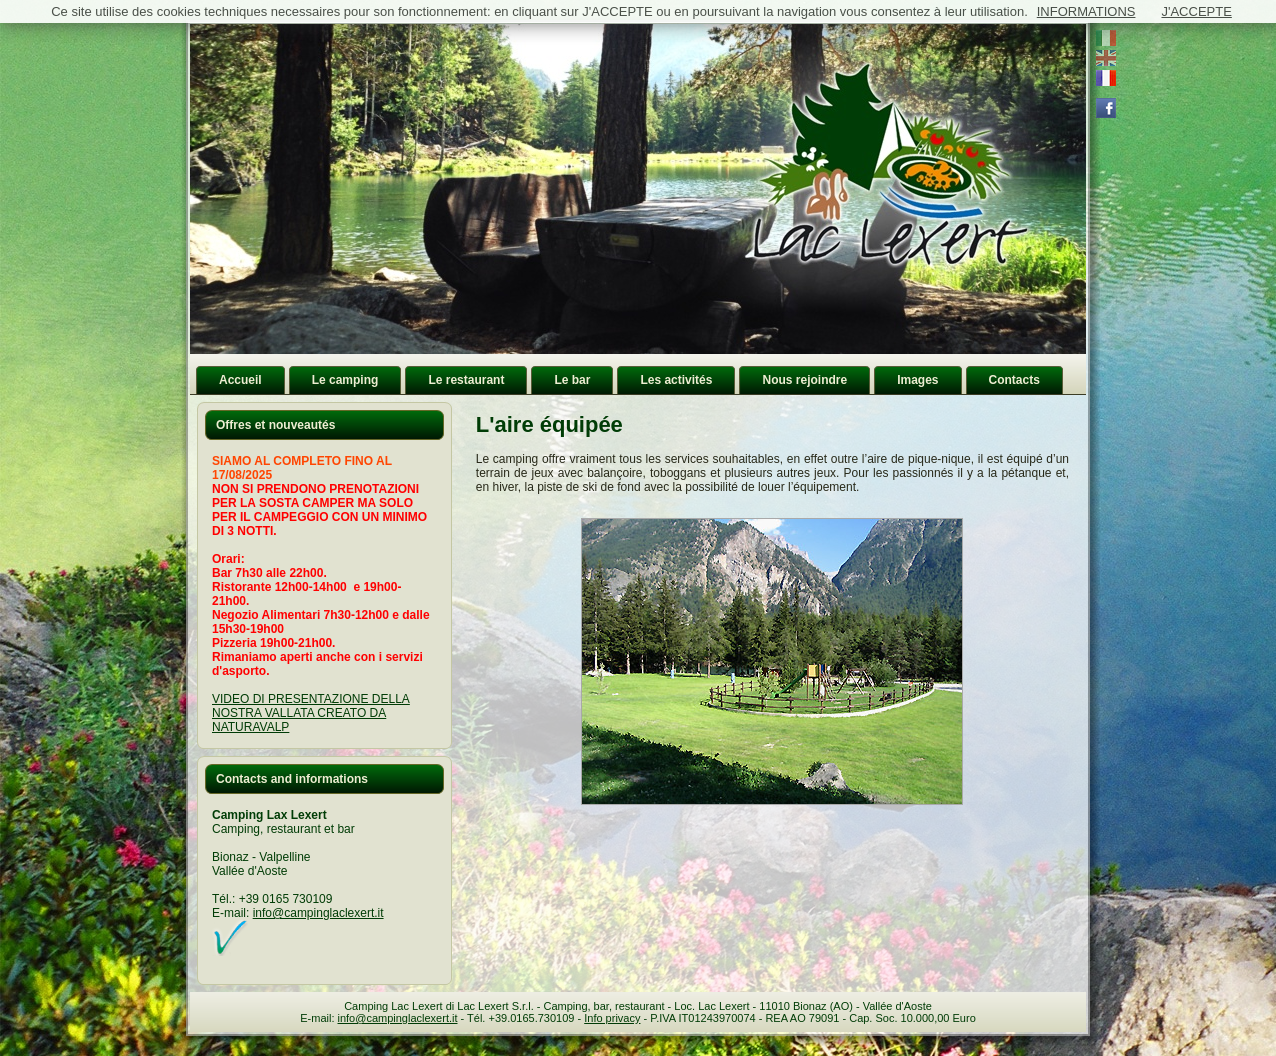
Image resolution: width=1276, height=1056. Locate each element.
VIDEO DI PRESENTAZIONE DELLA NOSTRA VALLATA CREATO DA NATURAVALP (311, 713)
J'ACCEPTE (1196, 11)
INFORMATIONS (1086, 11)
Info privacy (612, 1018)
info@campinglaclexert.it (318, 913)
